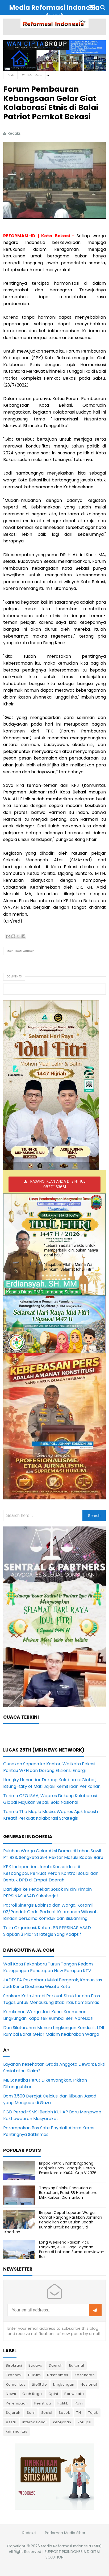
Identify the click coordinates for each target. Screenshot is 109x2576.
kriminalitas (16, 2431)
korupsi (84, 2422)
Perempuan (17, 2403)
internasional (34, 2422)
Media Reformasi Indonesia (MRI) (71, 2546)
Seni (31, 2412)
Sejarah (13, 2412)
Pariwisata (74, 2393)
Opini (53, 2393)
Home (10, 75)
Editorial (76, 2365)
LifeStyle (39, 2384)
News (11, 2393)
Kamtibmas (57, 2374)
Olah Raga (32, 2393)
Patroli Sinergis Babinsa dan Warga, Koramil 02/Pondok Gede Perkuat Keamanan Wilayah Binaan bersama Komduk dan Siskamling (50, 1911)
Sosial (46, 2412)
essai (11, 2422)
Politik (62, 2403)
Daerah (56, 2365)
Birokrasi (14, 2365)
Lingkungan (63, 2384)
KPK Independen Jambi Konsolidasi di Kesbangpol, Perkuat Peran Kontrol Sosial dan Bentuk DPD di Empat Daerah (50, 1873)
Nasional (89, 2384)
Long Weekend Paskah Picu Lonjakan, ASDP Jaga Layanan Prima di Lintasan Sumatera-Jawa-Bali (71, 2249)
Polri (79, 2403)
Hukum (34, 2374)
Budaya (35, 2365)
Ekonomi (14, 2374)
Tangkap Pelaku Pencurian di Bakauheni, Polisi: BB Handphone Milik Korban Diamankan (68, 2192)
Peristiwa (42, 2403)
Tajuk (93, 2412)
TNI (79, 2412)
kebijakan (62, 2422)
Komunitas (16, 2384)
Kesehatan (85, 2374)
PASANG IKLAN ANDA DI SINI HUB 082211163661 (58, 1184)
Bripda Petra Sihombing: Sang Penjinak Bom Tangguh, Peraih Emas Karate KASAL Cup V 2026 (68, 2168)
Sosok (64, 2412)
